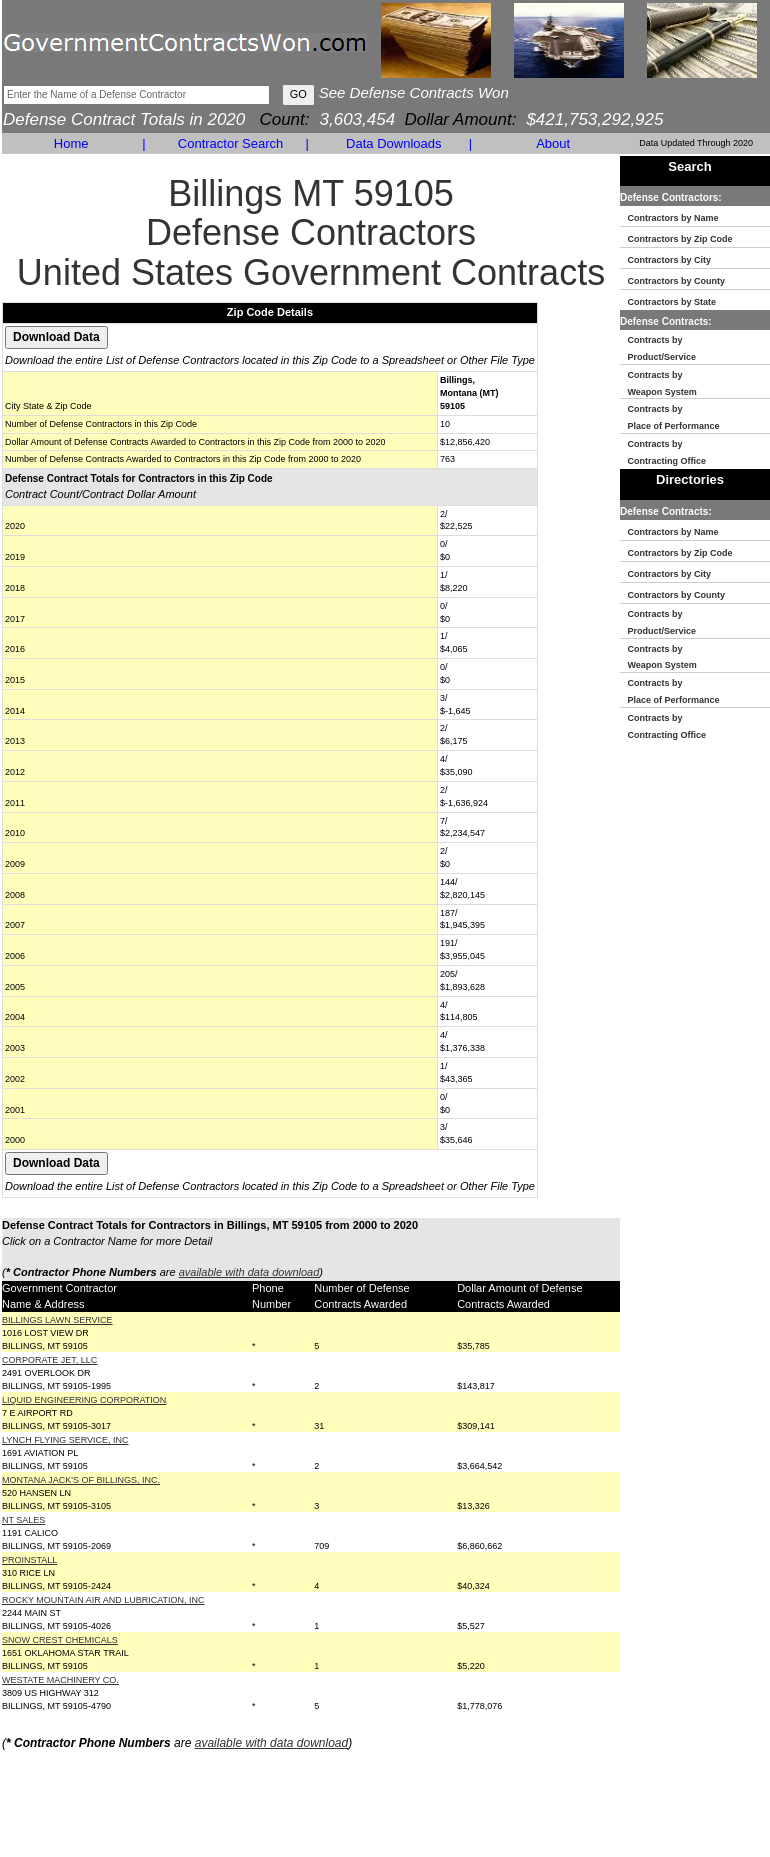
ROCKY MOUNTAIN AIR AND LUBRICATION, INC (103, 1600)
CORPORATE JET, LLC (49, 1360)
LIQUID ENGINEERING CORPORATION (84, 1400)
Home (71, 143)
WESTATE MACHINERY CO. (60, 1680)
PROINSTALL (29, 1560)
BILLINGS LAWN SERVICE (57, 1320)
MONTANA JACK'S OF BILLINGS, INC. (81, 1480)
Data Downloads (393, 143)
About (553, 143)
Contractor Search (231, 143)
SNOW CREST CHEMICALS (60, 1640)
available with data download (249, 1272)
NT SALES (23, 1520)
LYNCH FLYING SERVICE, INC (65, 1440)
